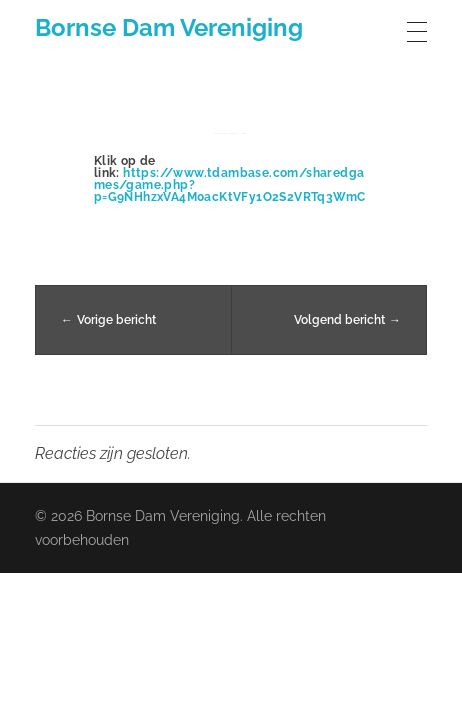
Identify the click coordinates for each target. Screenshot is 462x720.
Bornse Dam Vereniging (169, 27)
